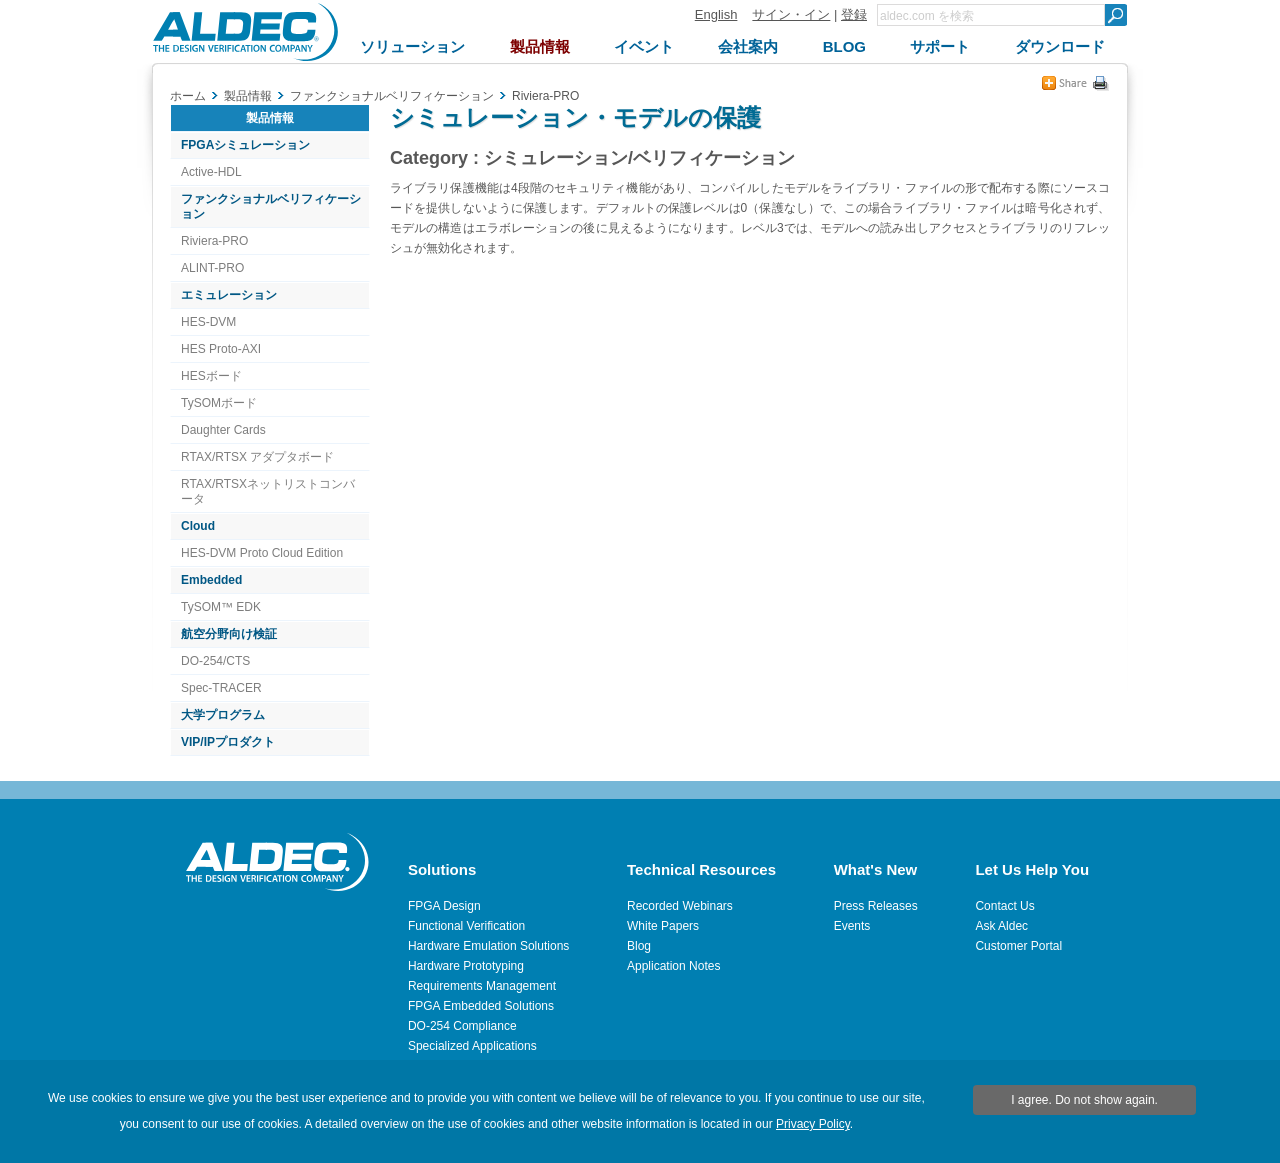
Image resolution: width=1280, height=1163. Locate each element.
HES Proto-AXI (221, 349)
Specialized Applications (472, 1046)
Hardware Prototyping (466, 966)
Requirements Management (482, 986)
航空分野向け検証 (229, 634)
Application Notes (673, 966)
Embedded (211, 580)
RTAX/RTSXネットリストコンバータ (268, 491)
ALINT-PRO (212, 268)
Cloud (198, 526)
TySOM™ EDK (221, 607)
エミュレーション (229, 295)
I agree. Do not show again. (1084, 1100)
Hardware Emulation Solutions (488, 946)
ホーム (188, 96)
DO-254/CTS (215, 661)
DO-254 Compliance (462, 1026)
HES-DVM (208, 322)
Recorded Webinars (680, 906)
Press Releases (876, 906)
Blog (639, 946)
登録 (854, 14)
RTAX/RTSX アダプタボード (257, 457)
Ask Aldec (1001, 926)
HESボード (211, 376)
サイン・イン (791, 14)
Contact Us (1004, 906)
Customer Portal (1018, 946)
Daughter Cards (223, 430)
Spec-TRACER (221, 688)
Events (852, 926)
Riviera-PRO (214, 241)
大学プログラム (223, 715)
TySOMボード (219, 403)
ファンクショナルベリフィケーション (271, 206)
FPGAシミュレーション (245, 145)
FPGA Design (444, 906)
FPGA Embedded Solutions (481, 1006)
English (716, 14)
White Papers (663, 926)
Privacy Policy (813, 1124)
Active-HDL (211, 172)
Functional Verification (466, 926)
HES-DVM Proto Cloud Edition (262, 553)
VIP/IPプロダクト (228, 742)
